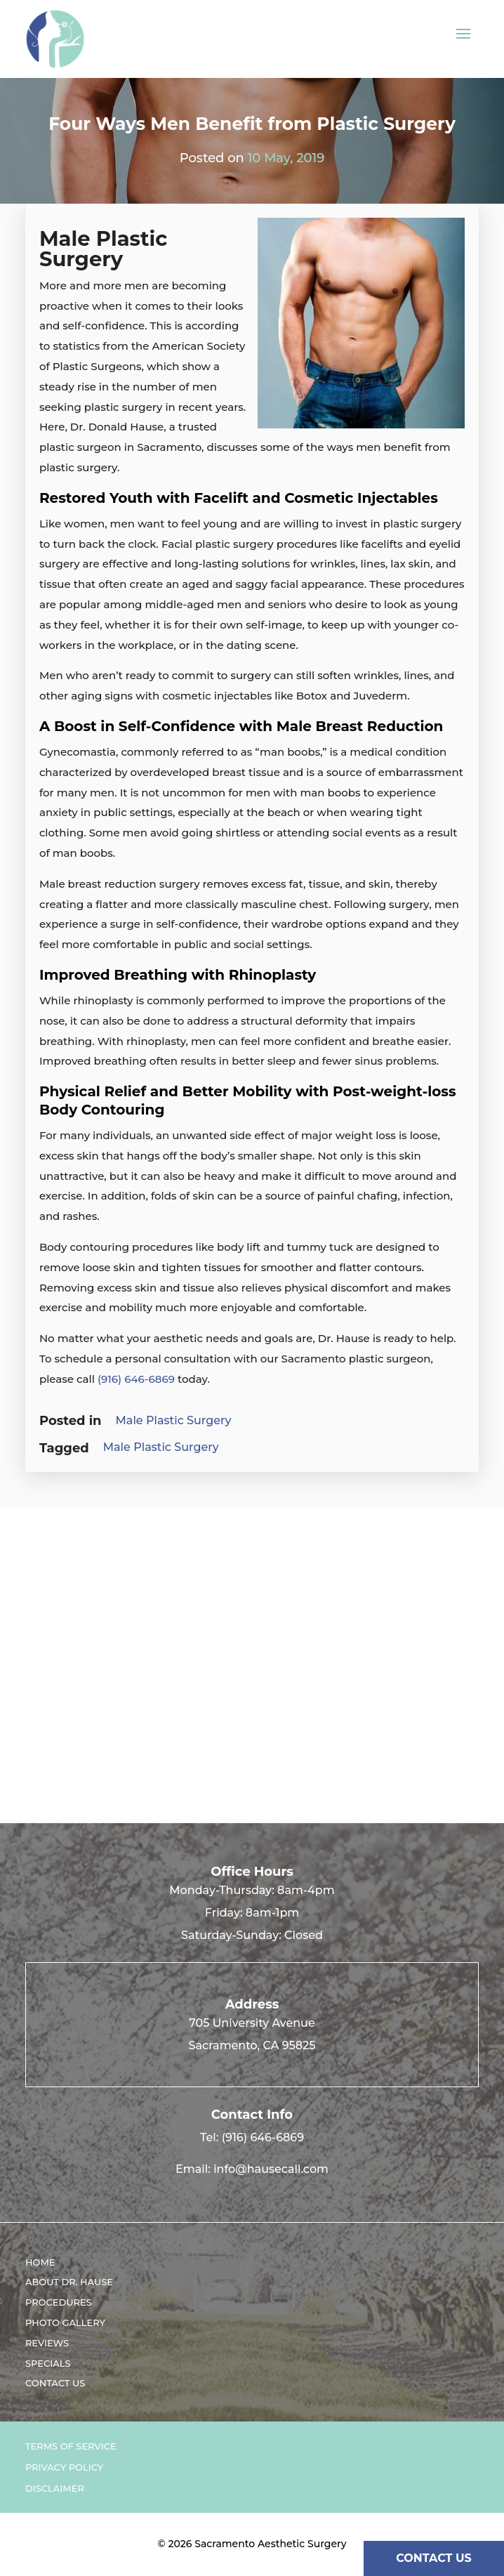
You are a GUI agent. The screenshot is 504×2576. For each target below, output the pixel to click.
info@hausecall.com (271, 2169)
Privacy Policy (64, 2467)
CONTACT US (434, 2558)
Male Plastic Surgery (174, 1420)
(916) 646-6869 (136, 1379)
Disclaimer (54, 2488)
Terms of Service (71, 2446)
